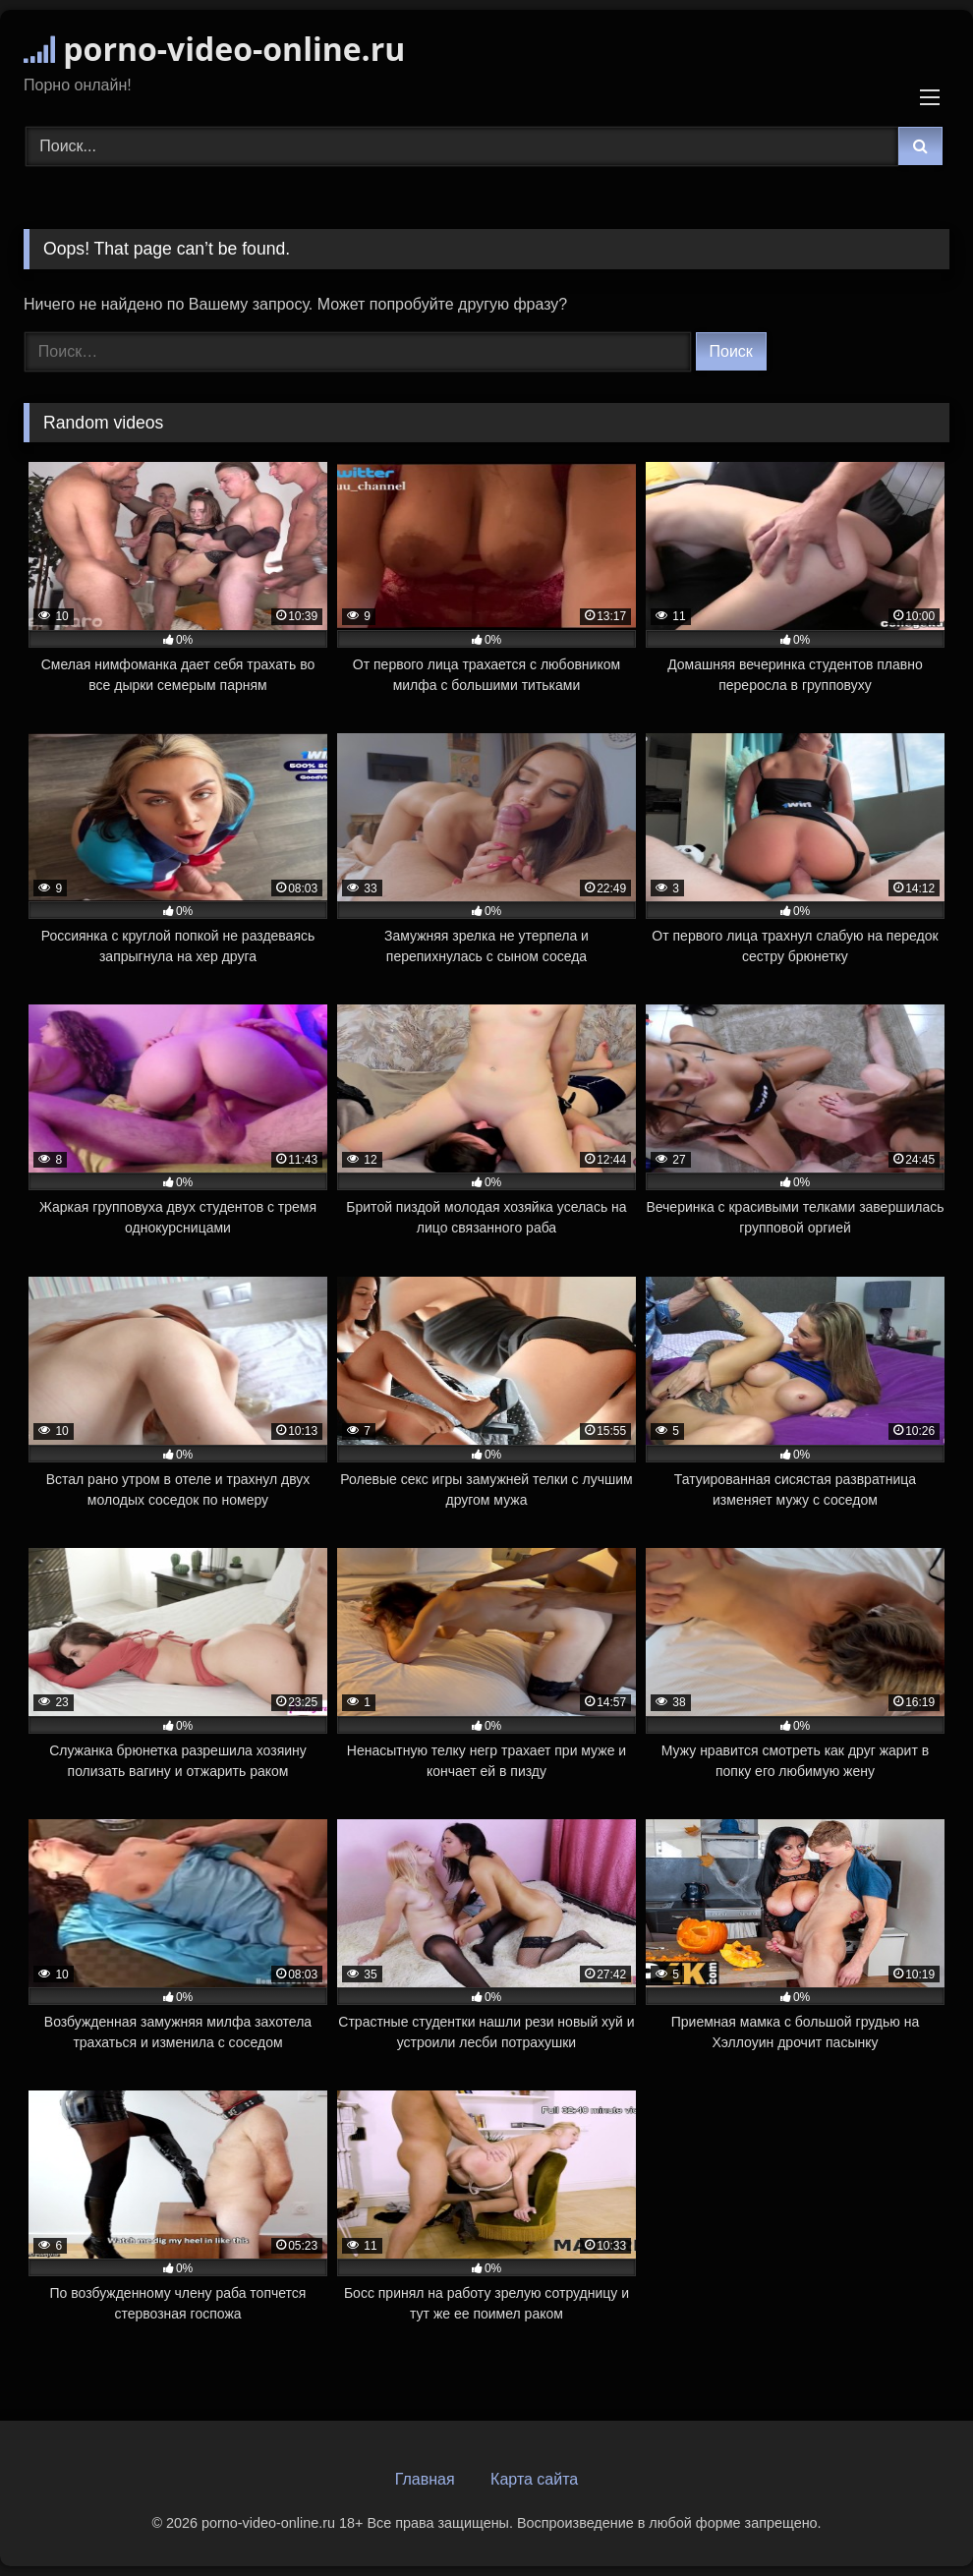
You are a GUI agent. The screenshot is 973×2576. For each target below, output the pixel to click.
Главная (425, 2479)
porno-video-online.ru (214, 49)
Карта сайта (534, 2479)
